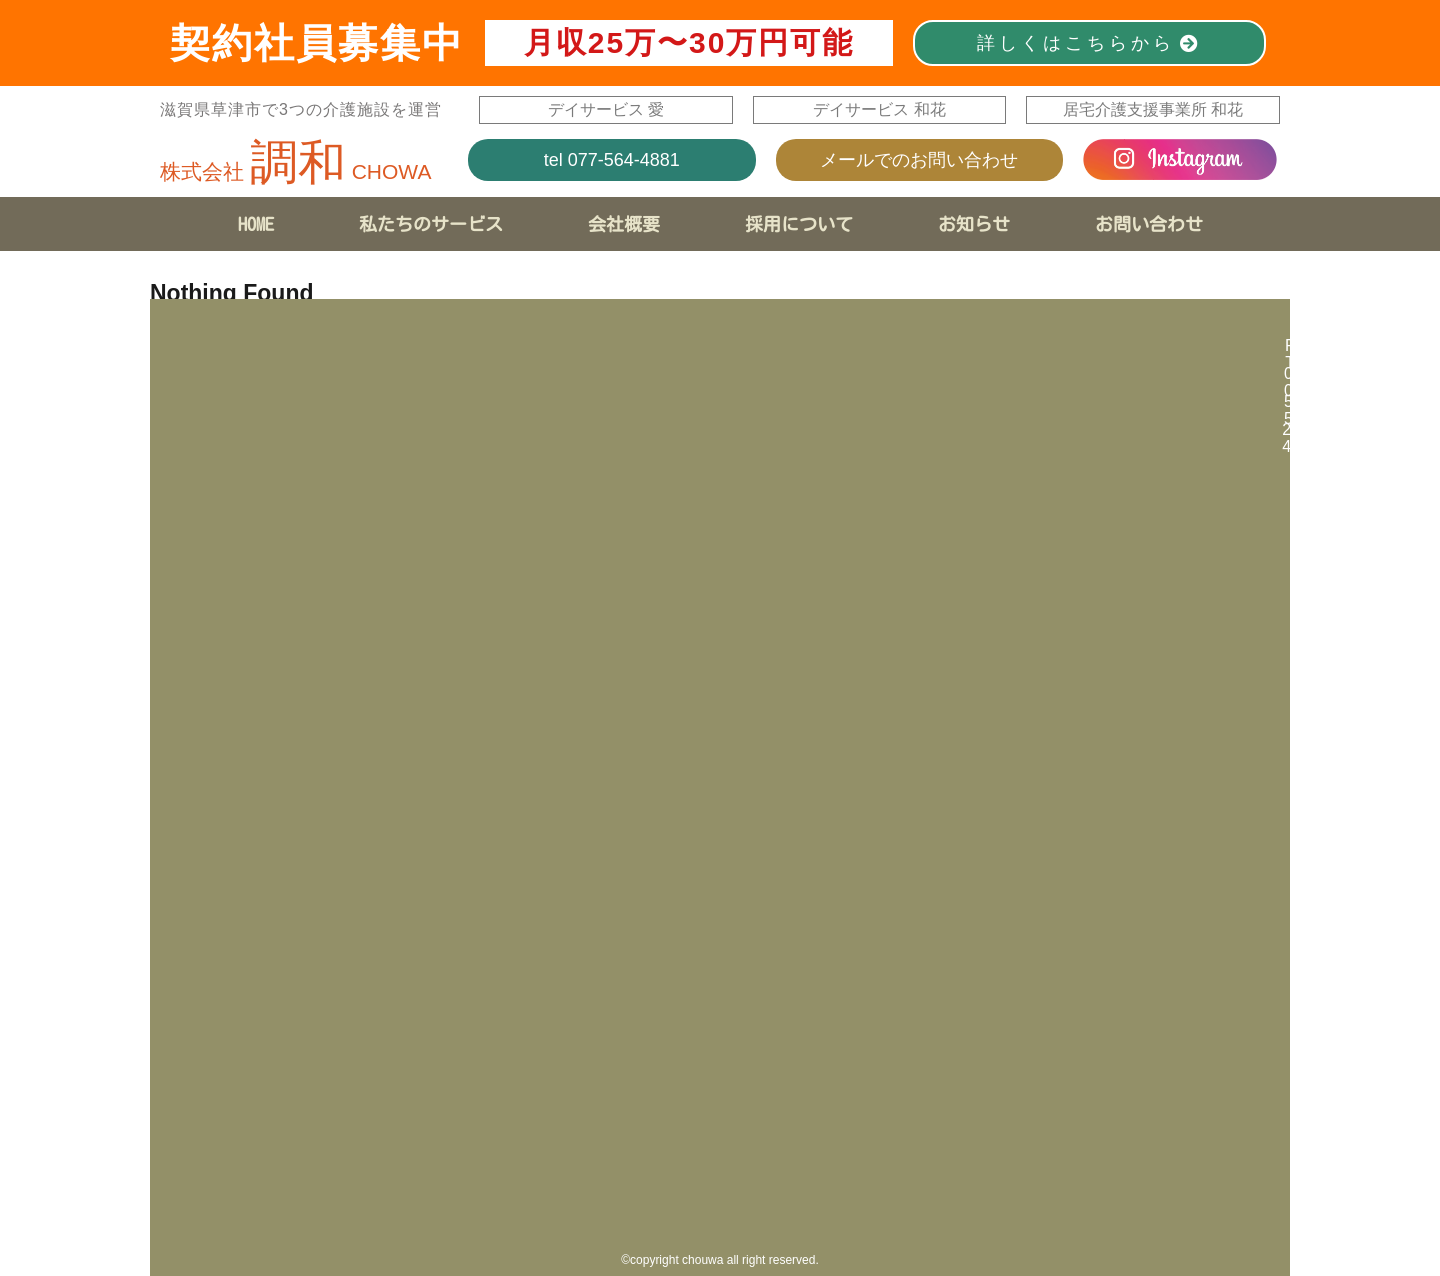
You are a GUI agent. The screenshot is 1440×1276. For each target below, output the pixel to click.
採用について (799, 224)
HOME (256, 224)
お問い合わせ (1149, 224)
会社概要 (624, 224)
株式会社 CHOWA (295, 171)
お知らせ (974, 224)
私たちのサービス (431, 224)
